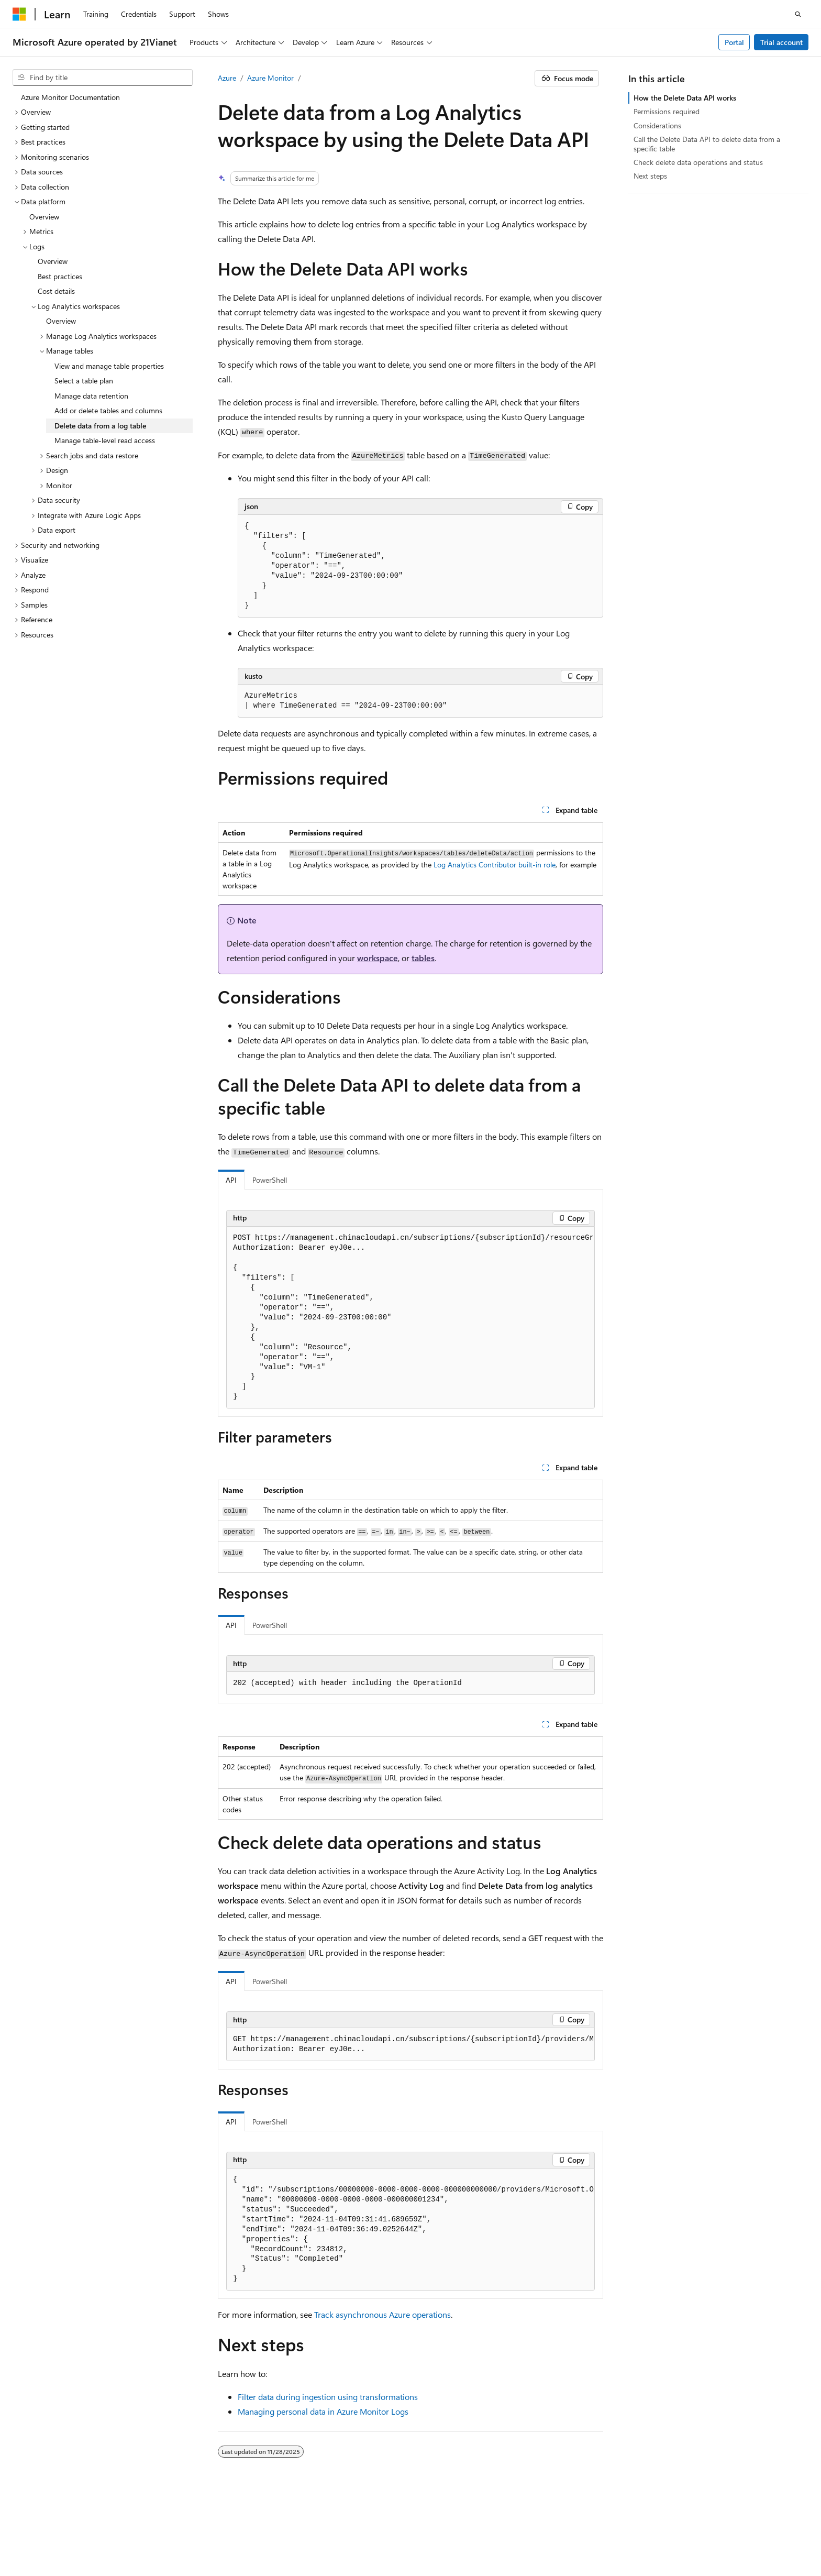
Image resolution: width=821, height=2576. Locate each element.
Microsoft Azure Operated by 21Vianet (356, 2529)
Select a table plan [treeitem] (83, 381)
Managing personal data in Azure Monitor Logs (323, 2411)
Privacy (263, 2529)
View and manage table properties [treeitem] (109, 366)
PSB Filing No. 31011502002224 (181, 2529)
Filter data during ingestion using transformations (328, 2396)
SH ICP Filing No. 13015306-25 (62, 2529)
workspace (377, 957)
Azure (227, 78)
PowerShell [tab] (269, 1180)
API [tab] (231, 1180)
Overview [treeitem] (44, 217)
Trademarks (84, 2544)
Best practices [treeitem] (60, 276)
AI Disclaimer (459, 2529)
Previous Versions (521, 2529)
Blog (568, 2529)
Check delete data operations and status (698, 162)
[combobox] (103, 77)
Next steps (650, 176)
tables (423, 957)
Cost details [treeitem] (56, 291)
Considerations (657, 125)
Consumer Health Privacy (726, 2529)
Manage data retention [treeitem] (91, 396)
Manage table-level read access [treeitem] (104, 440)
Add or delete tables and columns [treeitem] (108, 410)
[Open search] (797, 14)
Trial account (781, 42)
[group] (410, 1318)
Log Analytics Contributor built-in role (495, 864)
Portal (734, 42)
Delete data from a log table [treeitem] (100, 426)
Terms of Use (33, 2544)
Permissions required (667, 111)
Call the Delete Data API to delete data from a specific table (707, 143)
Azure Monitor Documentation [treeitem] (70, 97)
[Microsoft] (19, 14)
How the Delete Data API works (685, 98)
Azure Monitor (270, 78)
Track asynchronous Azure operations (382, 2314)
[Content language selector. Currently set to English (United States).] (60, 2504)
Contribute (613, 2529)
